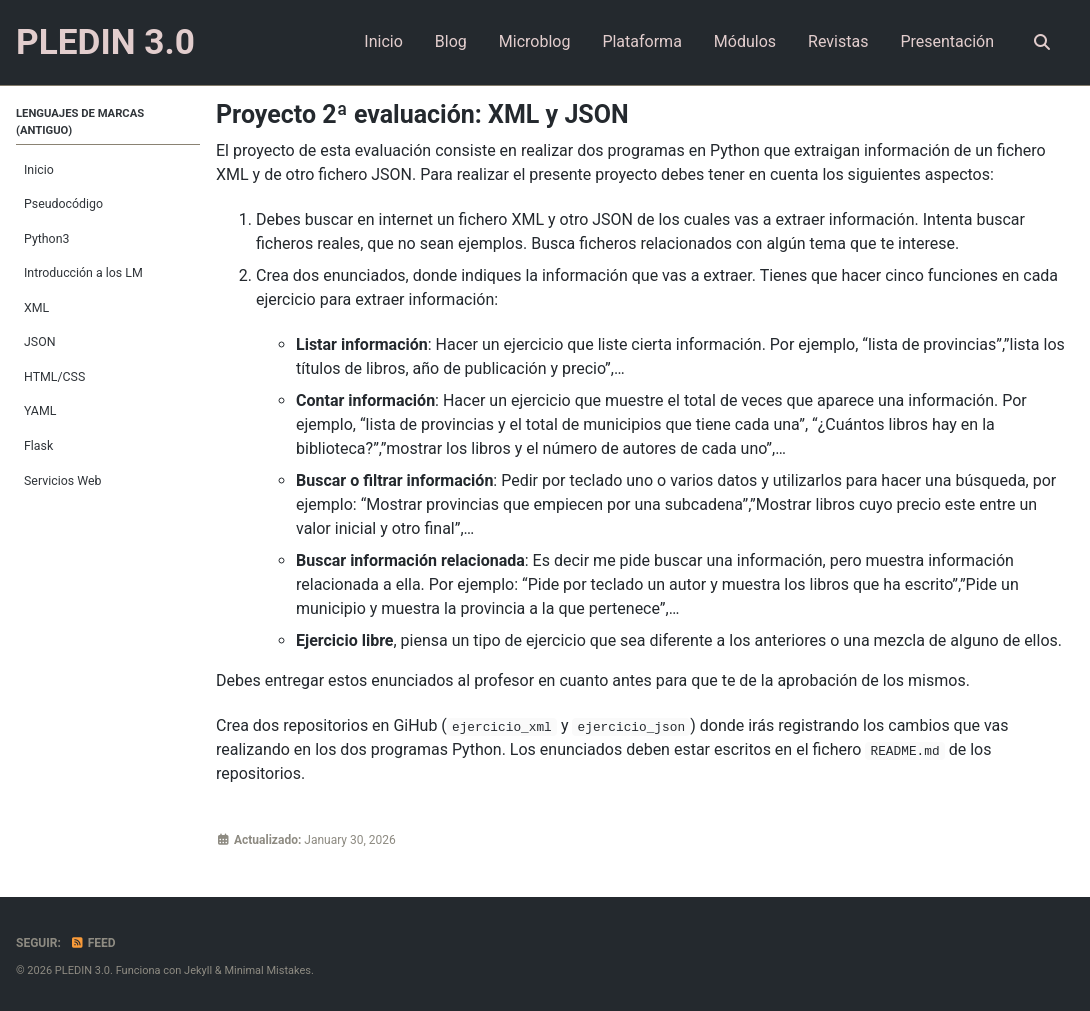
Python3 (46, 239)
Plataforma (641, 41)
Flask (38, 446)
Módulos (745, 41)
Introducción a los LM (83, 273)
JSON (39, 342)
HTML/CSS (54, 377)
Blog (451, 41)
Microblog (535, 41)
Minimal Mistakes (267, 970)
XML (36, 308)
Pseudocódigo (63, 204)
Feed (93, 943)
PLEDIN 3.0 (105, 42)
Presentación (947, 41)
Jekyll (198, 970)
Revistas (838, 41)
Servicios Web (62, 481)
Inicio (383, 41)
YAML (40, 411)
